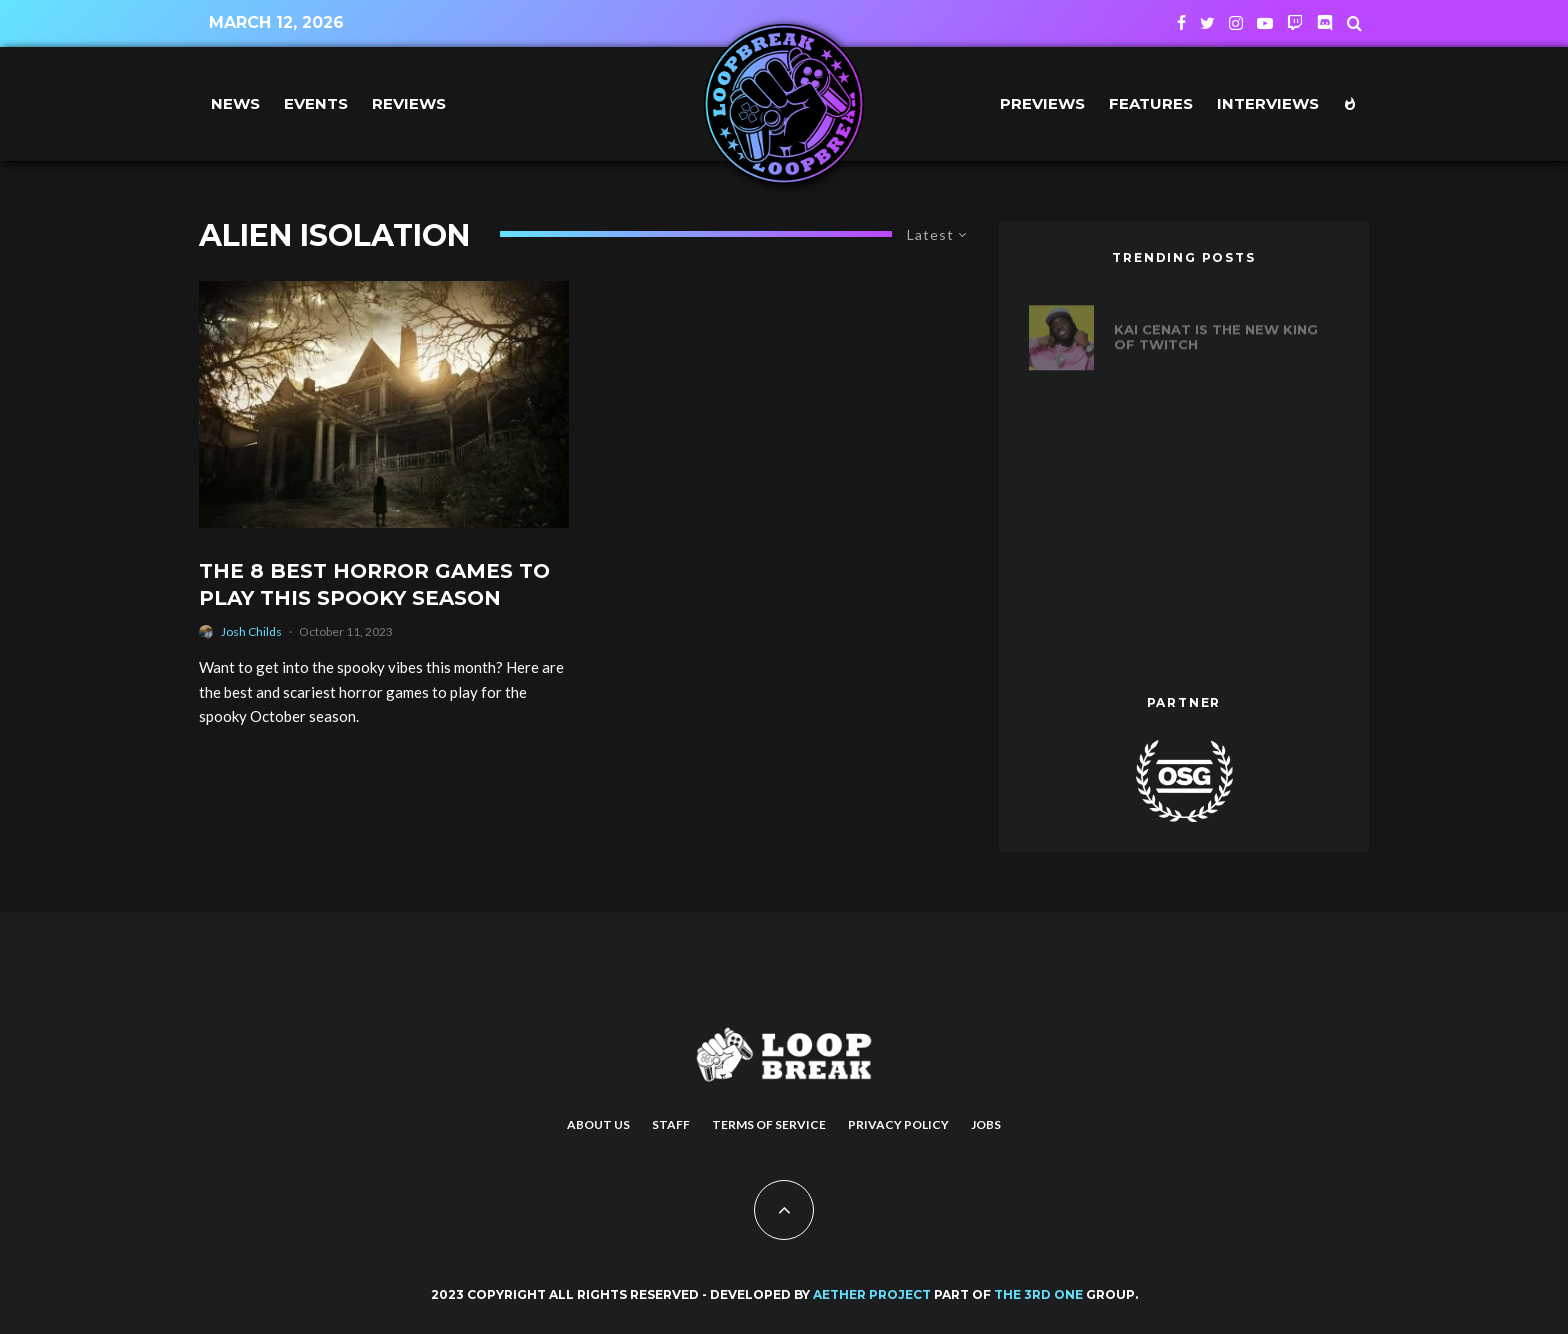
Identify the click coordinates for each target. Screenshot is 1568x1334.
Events (316, 103)
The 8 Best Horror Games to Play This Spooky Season (374, 584)
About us (598, 1124)
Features (1151, 103)
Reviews (409, 103)
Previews (1042, 103)
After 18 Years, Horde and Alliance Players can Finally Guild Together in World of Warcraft (1220, 518)
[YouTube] (1265, 23)
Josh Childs (251, 631)
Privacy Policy (898, 1124)
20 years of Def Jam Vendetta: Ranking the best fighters (1206, 423)
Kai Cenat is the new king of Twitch (1216, 328)
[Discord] (1325, 23)
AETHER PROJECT (872, 1294)
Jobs (986, 1124)
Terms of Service (769, 1124)
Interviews (1268, 103)
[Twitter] (1207, 23)
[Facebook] (1181, 23)
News (235, 103)
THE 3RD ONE (1038, 1294)
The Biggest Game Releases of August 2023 (1224, 613)
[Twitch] (1295, 23)
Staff (671, 1124)
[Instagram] (1236, 23)
